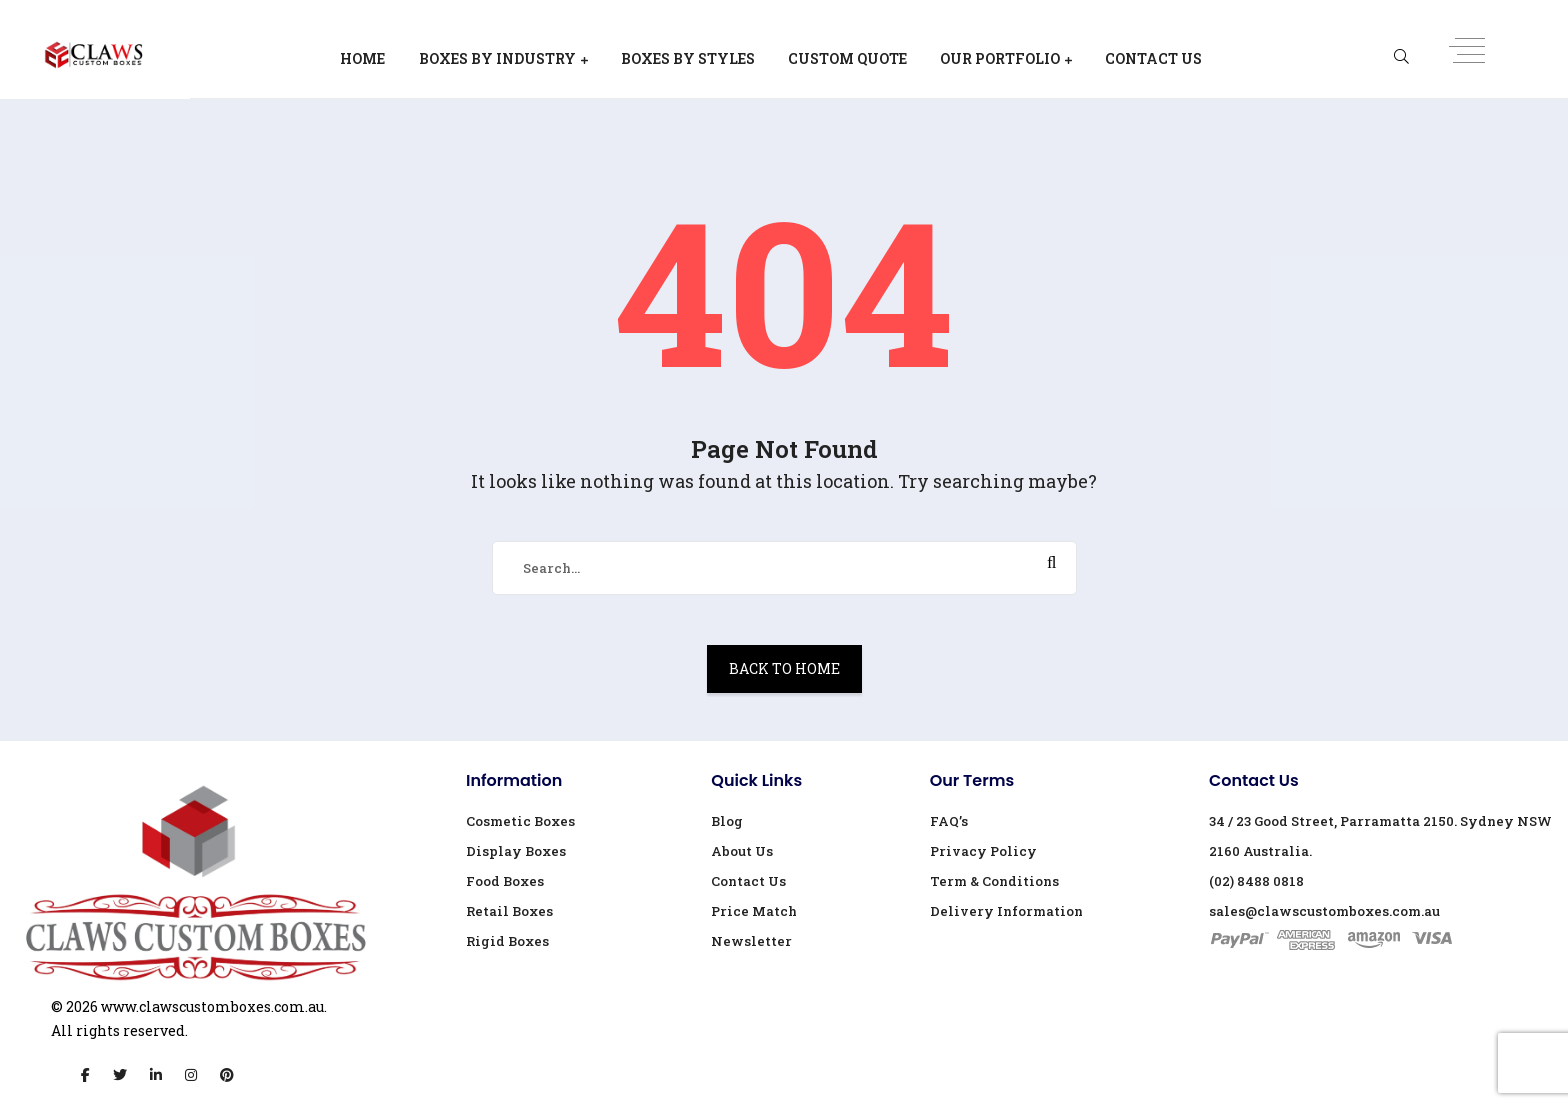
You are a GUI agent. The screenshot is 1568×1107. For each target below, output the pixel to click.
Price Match (754, 911)
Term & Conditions (994, 881)
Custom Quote (847, 58)
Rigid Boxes (507, 941)
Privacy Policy (983, 851)
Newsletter (751, 941)
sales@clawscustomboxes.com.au (1324, 911)
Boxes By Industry (497, 58)
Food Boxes (505, 881)
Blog (727, 821)
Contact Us (1153, 58)
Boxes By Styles (688, 58)
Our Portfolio (1000, 58)
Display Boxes (516, 851)
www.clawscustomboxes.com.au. (214, 1006)
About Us (742, 851)
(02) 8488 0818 (1256, 881)
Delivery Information (1006, 911)
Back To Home (784, 668)
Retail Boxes (509, 911)
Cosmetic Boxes (520, 821)
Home (362, 58)
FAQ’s (949, 821)
